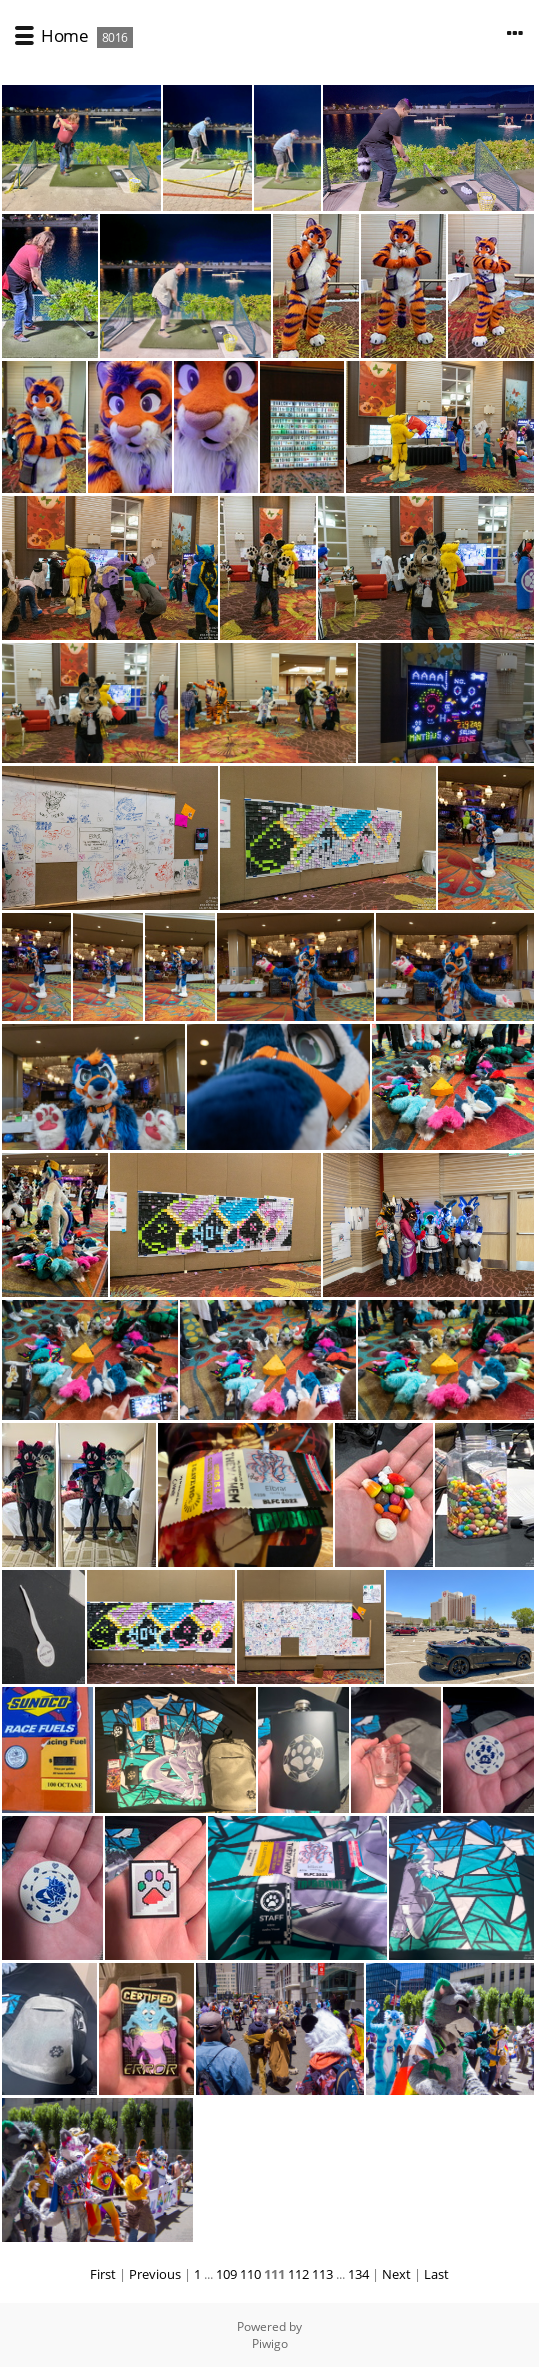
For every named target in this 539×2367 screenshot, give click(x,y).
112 (298, 2274)
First (103, 2274)
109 (226, 2274)
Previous (155, 2274)
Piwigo (270, 2343)
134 (358, 2274)
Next (396, 2274)
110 (250, 2274)
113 (322, 2274)
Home (64, 35)
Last (436, 2274)
